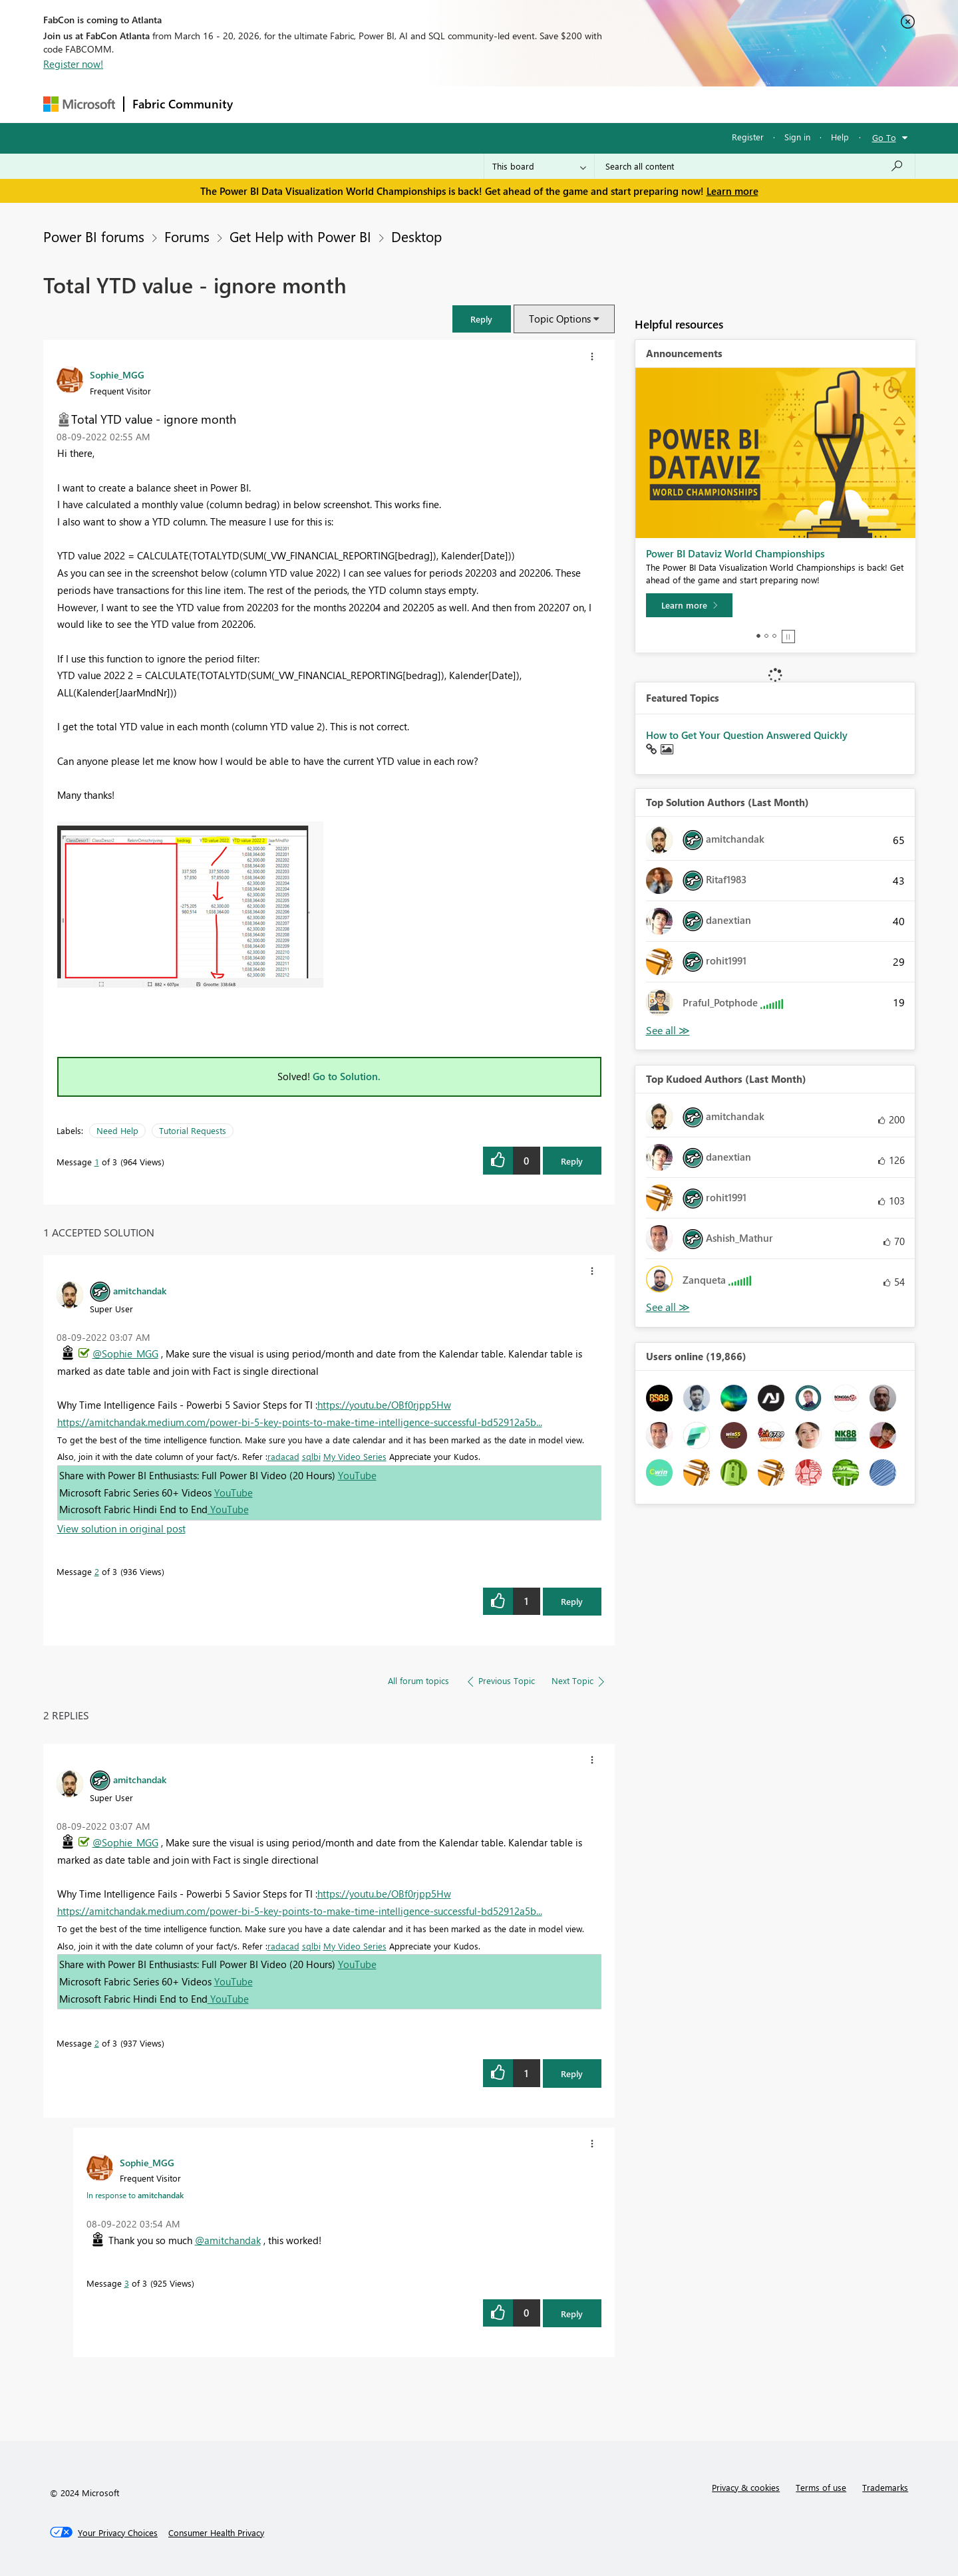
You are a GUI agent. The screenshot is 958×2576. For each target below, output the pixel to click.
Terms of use (821, 2487)
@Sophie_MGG (125, 1353)
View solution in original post (121, 1528)
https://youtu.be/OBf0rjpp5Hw (384, 1404)
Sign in (797, 136)
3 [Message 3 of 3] (126, 2283)
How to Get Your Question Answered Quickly (747, 735)
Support (602, 104)
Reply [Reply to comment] (572, 1601)
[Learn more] (689, 605)
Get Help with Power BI (300, 236)
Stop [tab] (788, 636)
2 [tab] (766, 636)
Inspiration (321, 104)
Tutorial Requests (192, 1130)
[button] (481, 319)
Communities (435, 104)
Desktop (416, 236)
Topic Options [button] (560, 318)
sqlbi (311, 1456)
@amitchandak (228, 2240)
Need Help (117, 1130)
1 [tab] (758, 636)
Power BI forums (93, 236)
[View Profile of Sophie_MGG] (117, 374)
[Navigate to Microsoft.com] (79, 104)
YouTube (357, 1475)
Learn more (732, 191)
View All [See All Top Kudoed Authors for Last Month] (668, 1307)
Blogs (495, 104)
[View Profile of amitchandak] (139, 1290)
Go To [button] (884, 137)
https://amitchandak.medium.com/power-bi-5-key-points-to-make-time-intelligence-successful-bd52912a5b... (299, 1422)
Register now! (73, 64)
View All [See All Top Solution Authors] (668, 1030)
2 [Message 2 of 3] (96, 1571)
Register (748, 136)
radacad (283, 1456)
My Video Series (355, 1456)
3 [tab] (774, 636)
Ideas (376, 104)
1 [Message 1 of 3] (96, 1161)
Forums (263, 104)
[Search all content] (754, 166)
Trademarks (885, 2487)
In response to (135, 2195)
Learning (546, 104)
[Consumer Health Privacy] (216, 2533)
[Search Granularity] (539, 166)
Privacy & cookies (746, 2487)
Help (840, 136)
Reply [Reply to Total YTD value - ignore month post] (572, 1161)
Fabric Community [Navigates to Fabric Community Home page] (182, 104)
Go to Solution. (347, 1076)
